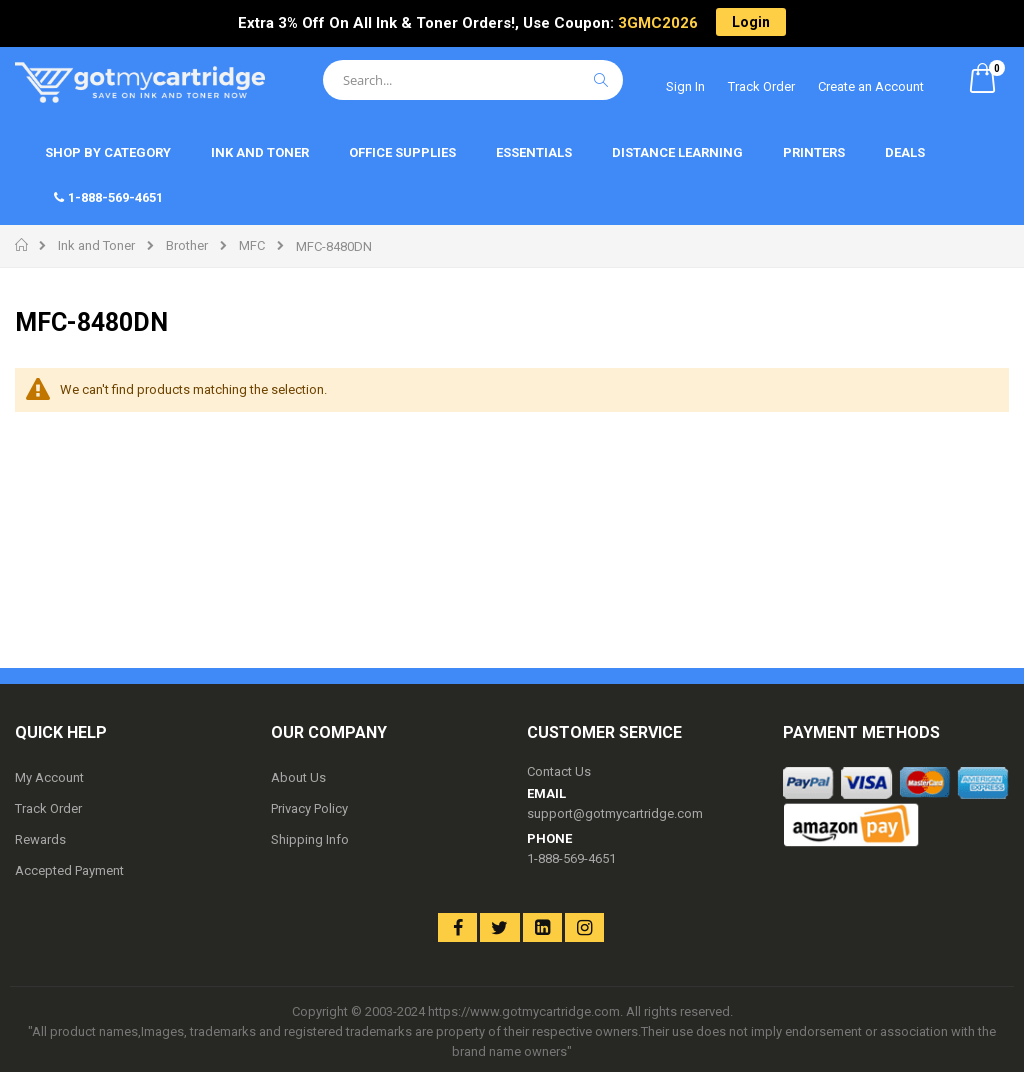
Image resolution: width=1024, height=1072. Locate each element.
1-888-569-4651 (571, 858)
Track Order (761, 86)
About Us (298, 777)
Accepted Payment (69, 870)
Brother (187, 245)
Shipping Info (310, 839)
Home (22, 245)
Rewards (40, 839)
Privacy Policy (309, 808)
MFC (252, 245)
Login (751, 22)
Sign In (685, 86)
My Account (49, 777)
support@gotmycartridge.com (615, 813)
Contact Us (559, 771)
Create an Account (871, 86)
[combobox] (473, 80)
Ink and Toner (96, 245)
